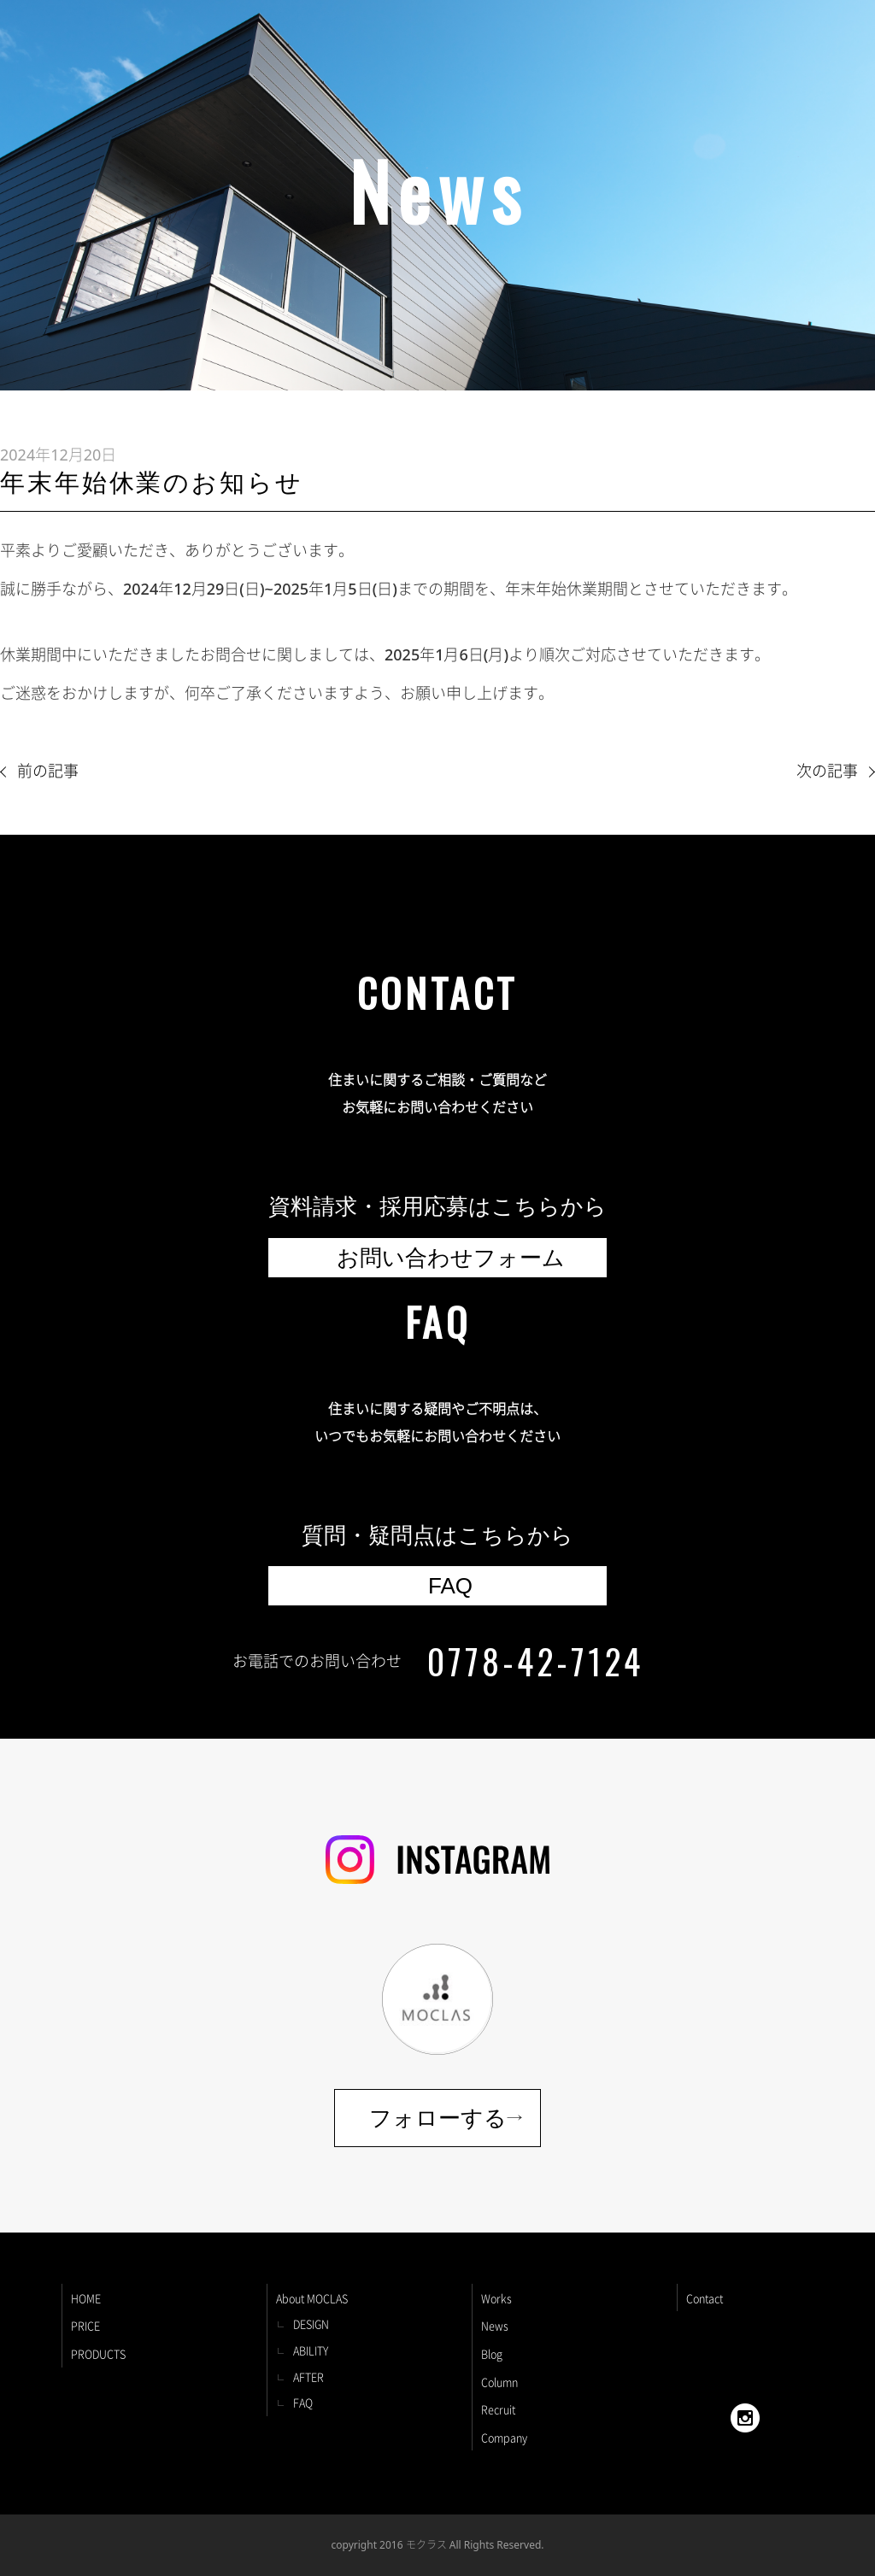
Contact (704, 2298)
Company (504, 2437)
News (494, 2325)
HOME (86, 2298)
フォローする (438, 2118)
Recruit (498, 2409)
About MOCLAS (312, 2298)
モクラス (426, 2544)
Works (496, 2298)
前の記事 (48, 770)
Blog (491, 2353)
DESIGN (311, 2323)
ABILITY (310, 2350)
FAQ (303, 2402)
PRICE (85, 2325)
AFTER (308, 2376)
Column (499, 2382)
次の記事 (827, 770)
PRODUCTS (98, 2353)
